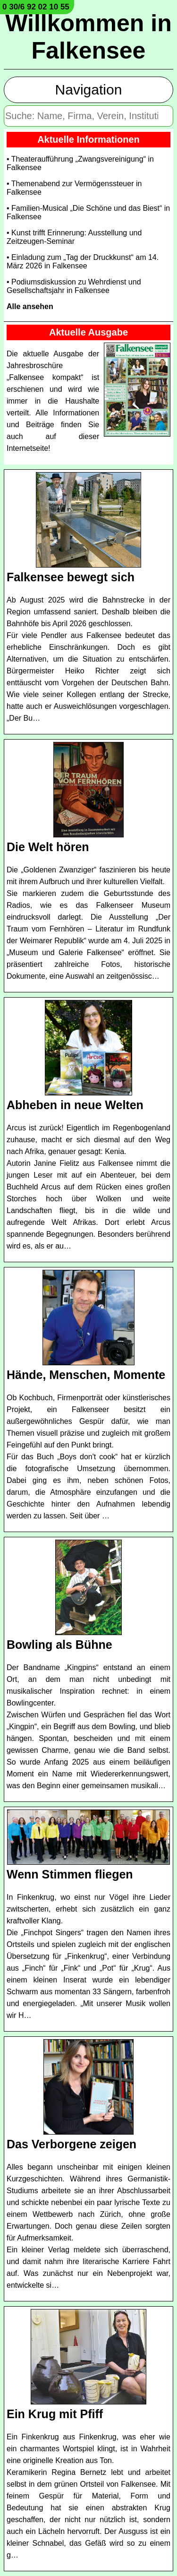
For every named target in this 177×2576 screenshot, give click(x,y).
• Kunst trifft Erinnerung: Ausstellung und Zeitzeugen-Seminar (74, 237)
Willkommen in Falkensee (88, 37)
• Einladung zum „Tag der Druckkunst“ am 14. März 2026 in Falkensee (83, 261)
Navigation (88, 89)
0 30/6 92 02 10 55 (35, 6)
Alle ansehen (30, 306)
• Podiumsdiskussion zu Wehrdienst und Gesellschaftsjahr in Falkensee (74, 286)
